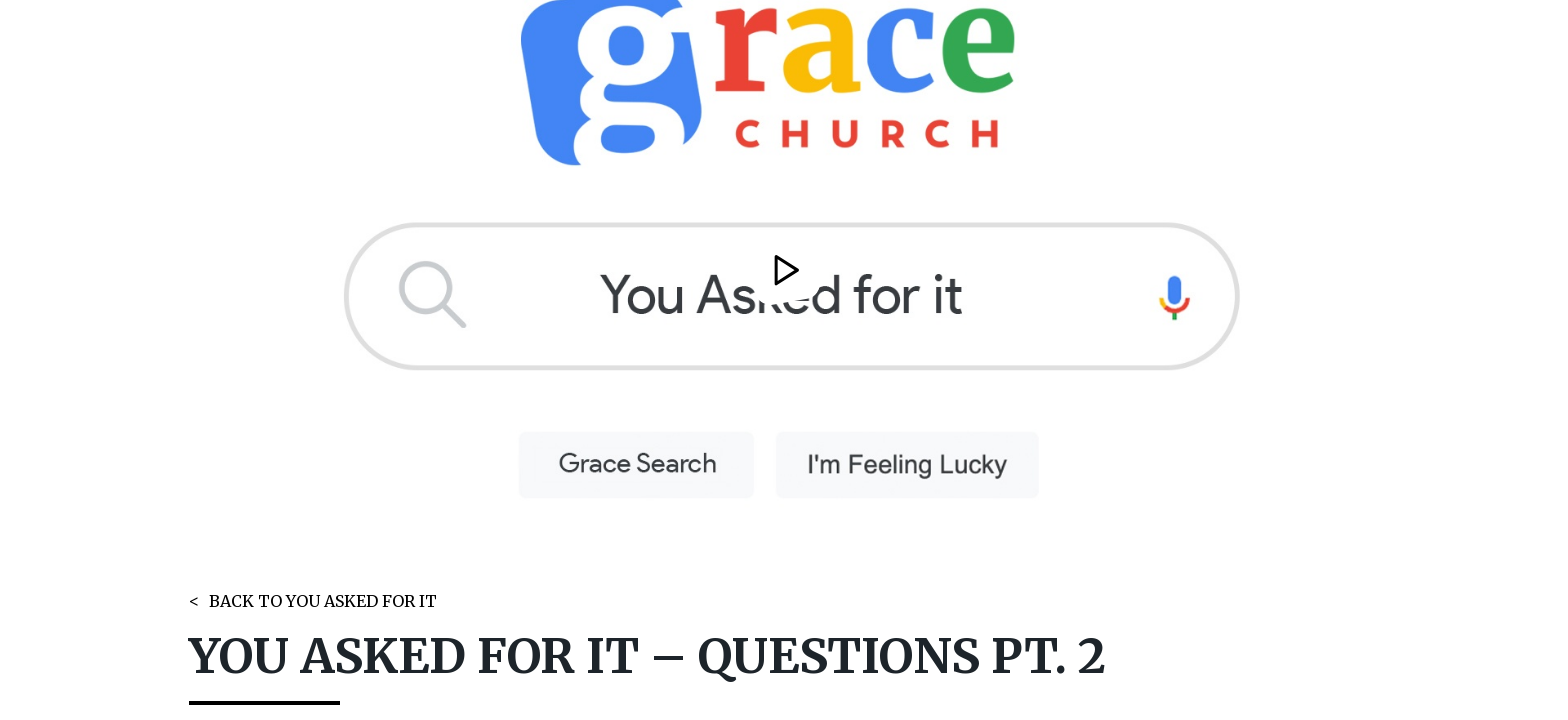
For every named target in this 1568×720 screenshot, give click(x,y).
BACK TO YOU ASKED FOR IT (323, 601)
